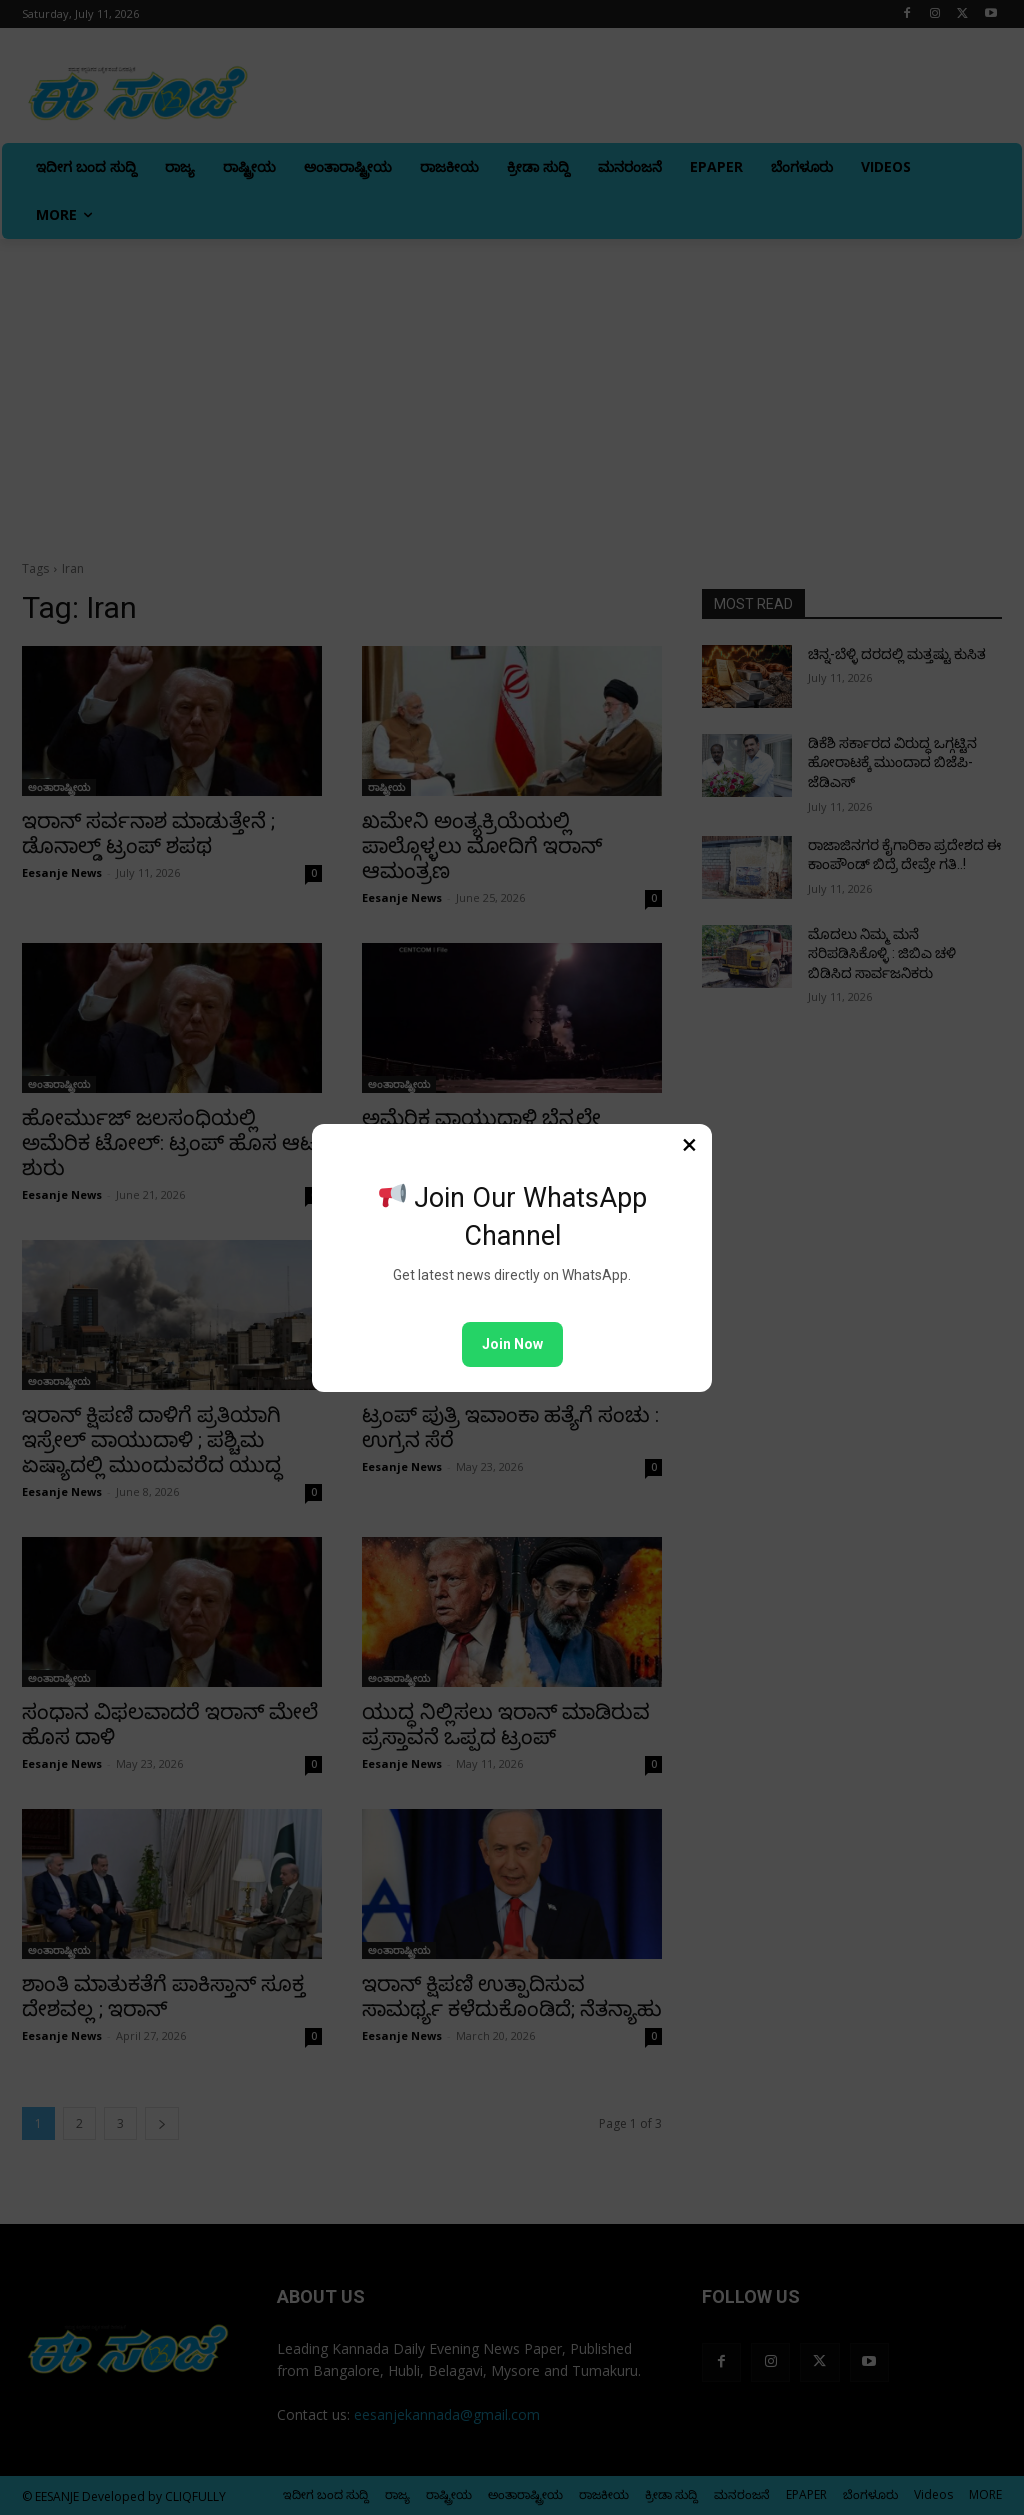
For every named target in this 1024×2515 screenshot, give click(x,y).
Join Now (512, 1344)
